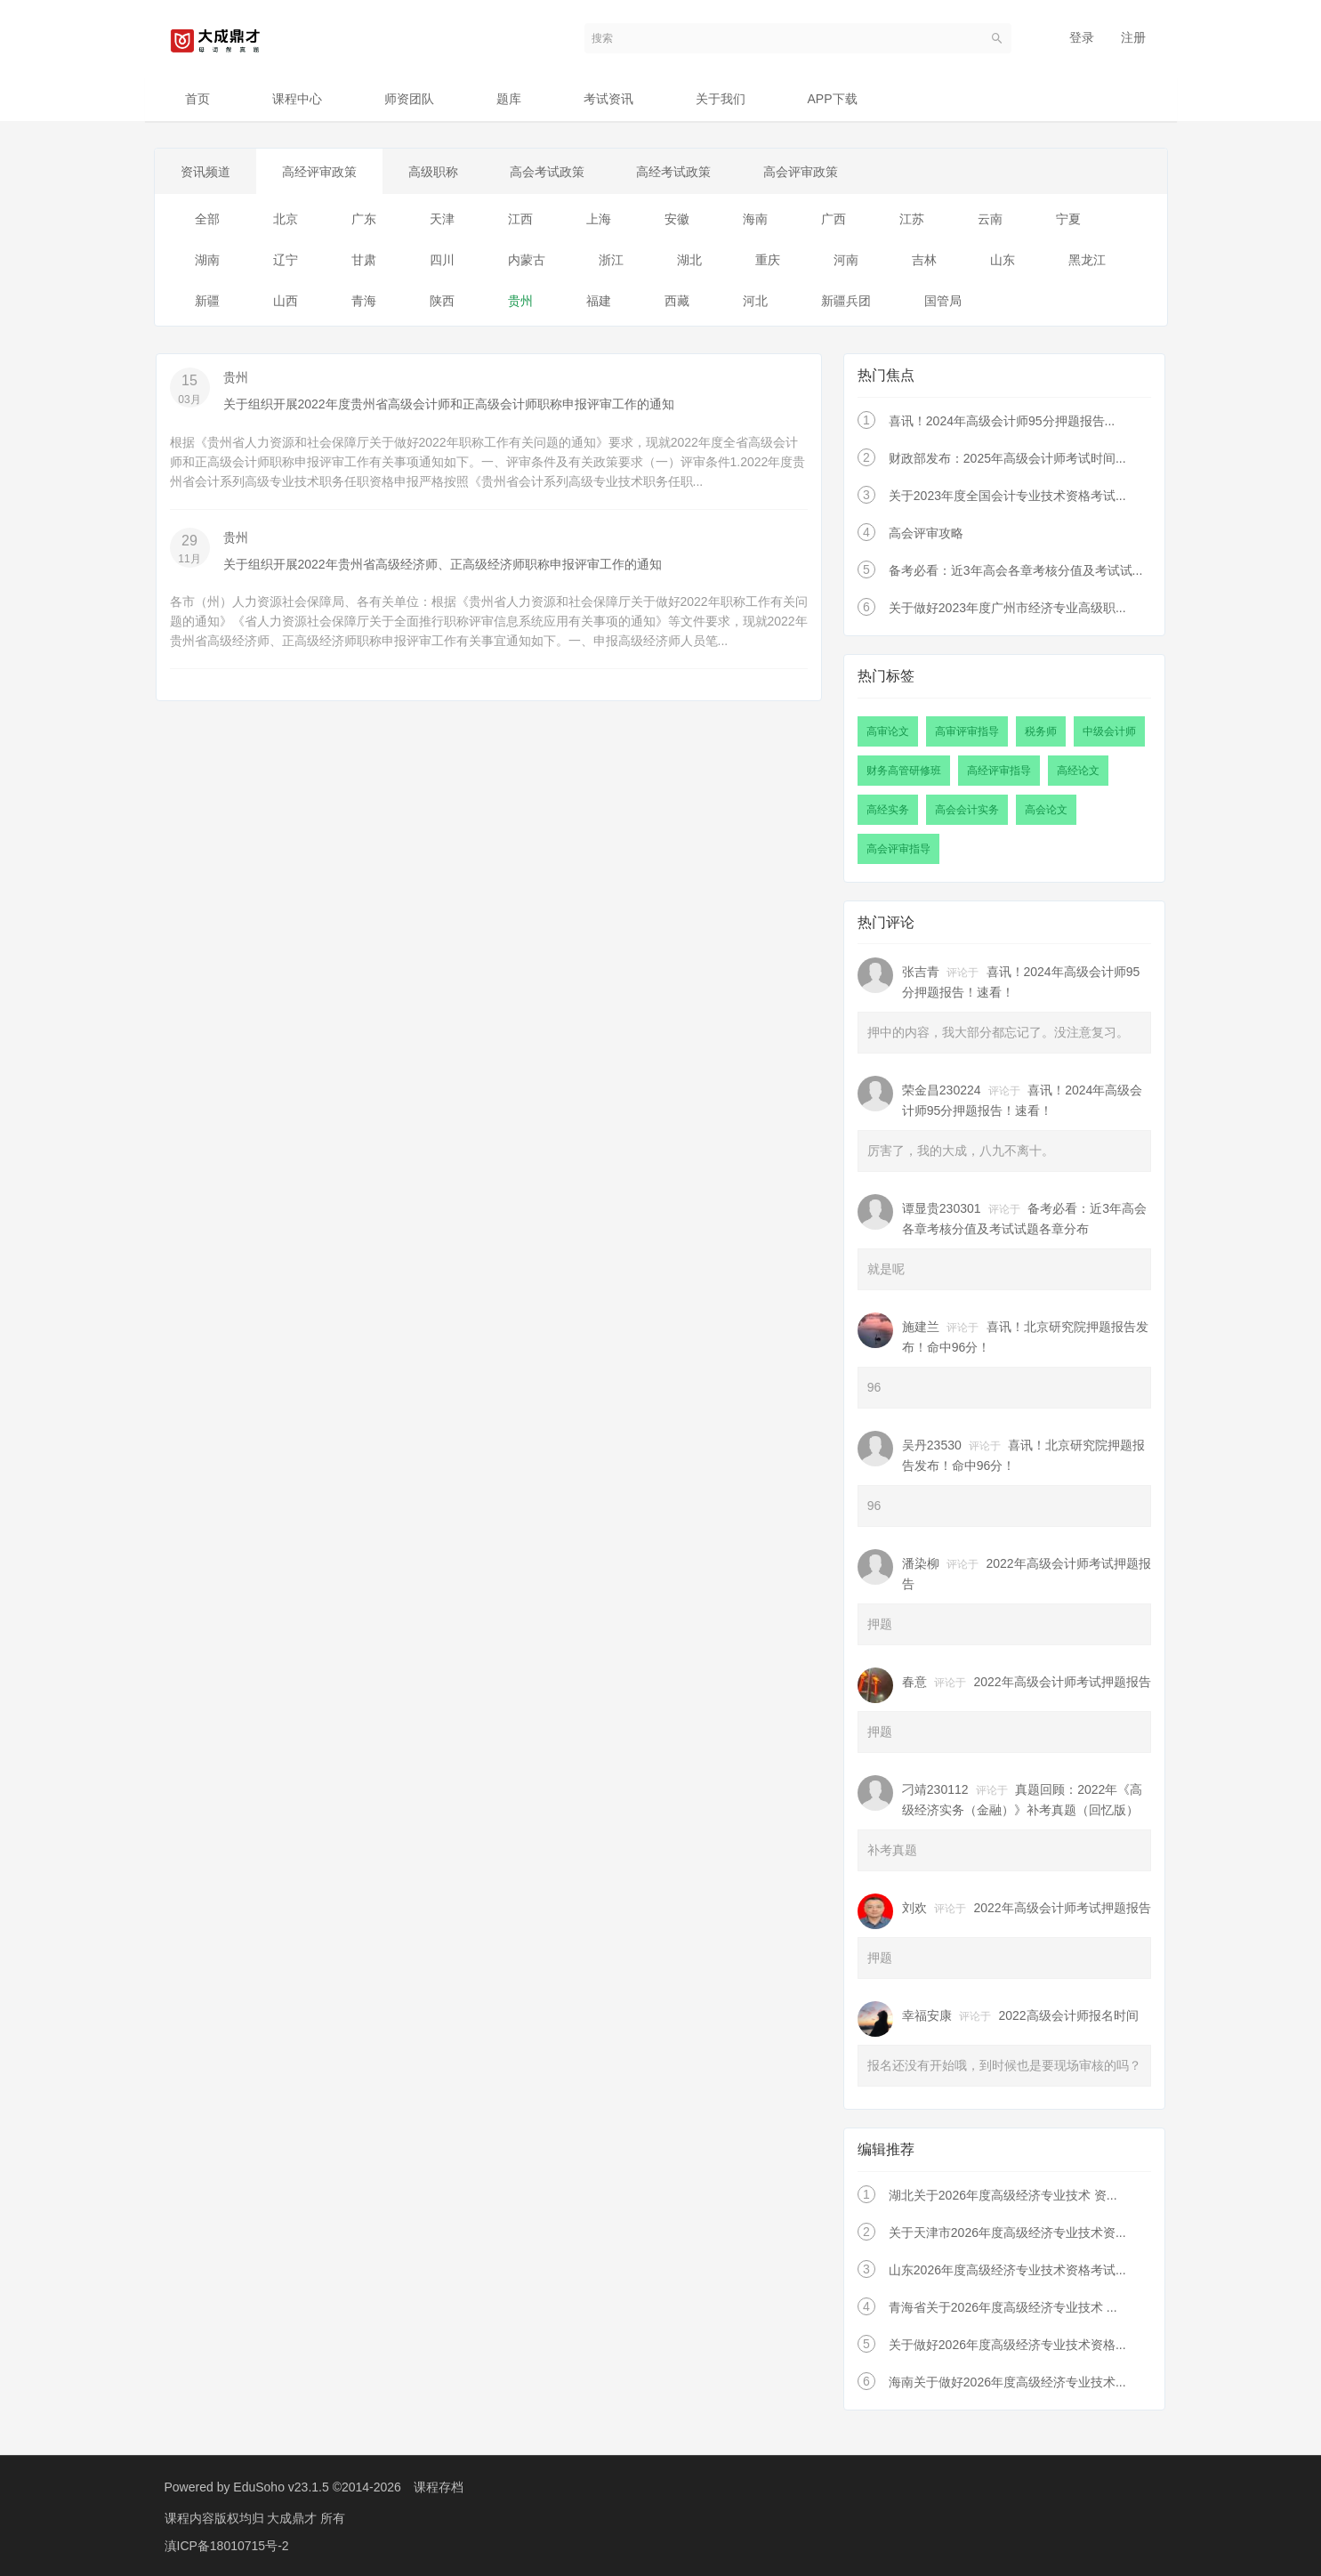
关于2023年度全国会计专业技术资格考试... (1007, 496)
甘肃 (363, 261)
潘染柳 (920, 1564)
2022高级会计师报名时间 (1069, 2016)
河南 (846, 261)
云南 (990, 220)
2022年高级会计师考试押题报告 (1062, 1683)
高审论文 (887, 731)
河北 (755, 302)
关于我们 (720, 99)
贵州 (520, 302)
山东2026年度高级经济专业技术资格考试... (1007, 2270)
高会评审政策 (809, 172)
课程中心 (297, 99)
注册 (1133, 37)
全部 (207, 220)
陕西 (442, 302)
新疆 (207, 302)
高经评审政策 (322, 172)
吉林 (924, 261)
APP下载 (833, 99)
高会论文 (1046, 809)
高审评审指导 (967, 731)
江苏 (911, 220)
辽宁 (285, 261)
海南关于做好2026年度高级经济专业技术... (1007, 2382)
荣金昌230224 (941, 1091)
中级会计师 (1109, 731)
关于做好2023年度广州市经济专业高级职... (1007, 609)
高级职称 (438, 172)
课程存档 (438, 2487)
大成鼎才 (293, 2518)
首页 (197, 99)
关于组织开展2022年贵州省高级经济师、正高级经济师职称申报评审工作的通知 (442, 564)
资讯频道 (206, 172)
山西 (285, 302)
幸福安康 (927, 2016)
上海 (598, 220)
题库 (508, 99)
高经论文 (1078, 770)
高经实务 (887, 809)
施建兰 (920, 1327)
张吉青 (920, 972)
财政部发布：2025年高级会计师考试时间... (1007, 459)
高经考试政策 (681, 172)
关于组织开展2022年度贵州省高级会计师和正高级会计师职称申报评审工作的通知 (448, 405)
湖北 (689, 261)
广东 (363, 220)
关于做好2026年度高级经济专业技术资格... (1007, 2345)
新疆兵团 (846, 302)
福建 (598, 302)
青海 (363, 302)
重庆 (767, 261)
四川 (442, 261)
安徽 (677, 220)
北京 (285, 220)
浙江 (611, 261)
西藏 (677, 302)
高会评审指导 (898, 849)
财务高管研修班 (903, 770)
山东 (1002, 261)
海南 (755, 220)
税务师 (1041, 731)
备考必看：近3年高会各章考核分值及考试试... (1015, 571)
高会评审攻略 (926, 534)
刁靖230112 (935, 1790)
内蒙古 (526, 261)
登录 (1081, 37)
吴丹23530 (932, 1446)
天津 (442, 220)
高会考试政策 (553, 172)
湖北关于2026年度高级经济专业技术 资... (1003, 2195)
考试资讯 (608, 99)
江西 (520, 220)
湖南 (207, 261)
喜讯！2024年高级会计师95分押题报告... (1002, 422)
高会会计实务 (967, 809)
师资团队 (409, 99)
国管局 (943, 302)
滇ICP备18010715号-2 (227, 2545)
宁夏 (1068, 220)
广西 (833, 220)
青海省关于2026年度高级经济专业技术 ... (1003, 2307)
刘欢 (914, 1909)
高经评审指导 (999, 770)
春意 (914, 1683)
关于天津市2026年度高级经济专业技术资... (1007, 2232)
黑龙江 (1087, 261)
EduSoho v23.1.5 (280, 2487)
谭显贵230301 (941, 1209)
